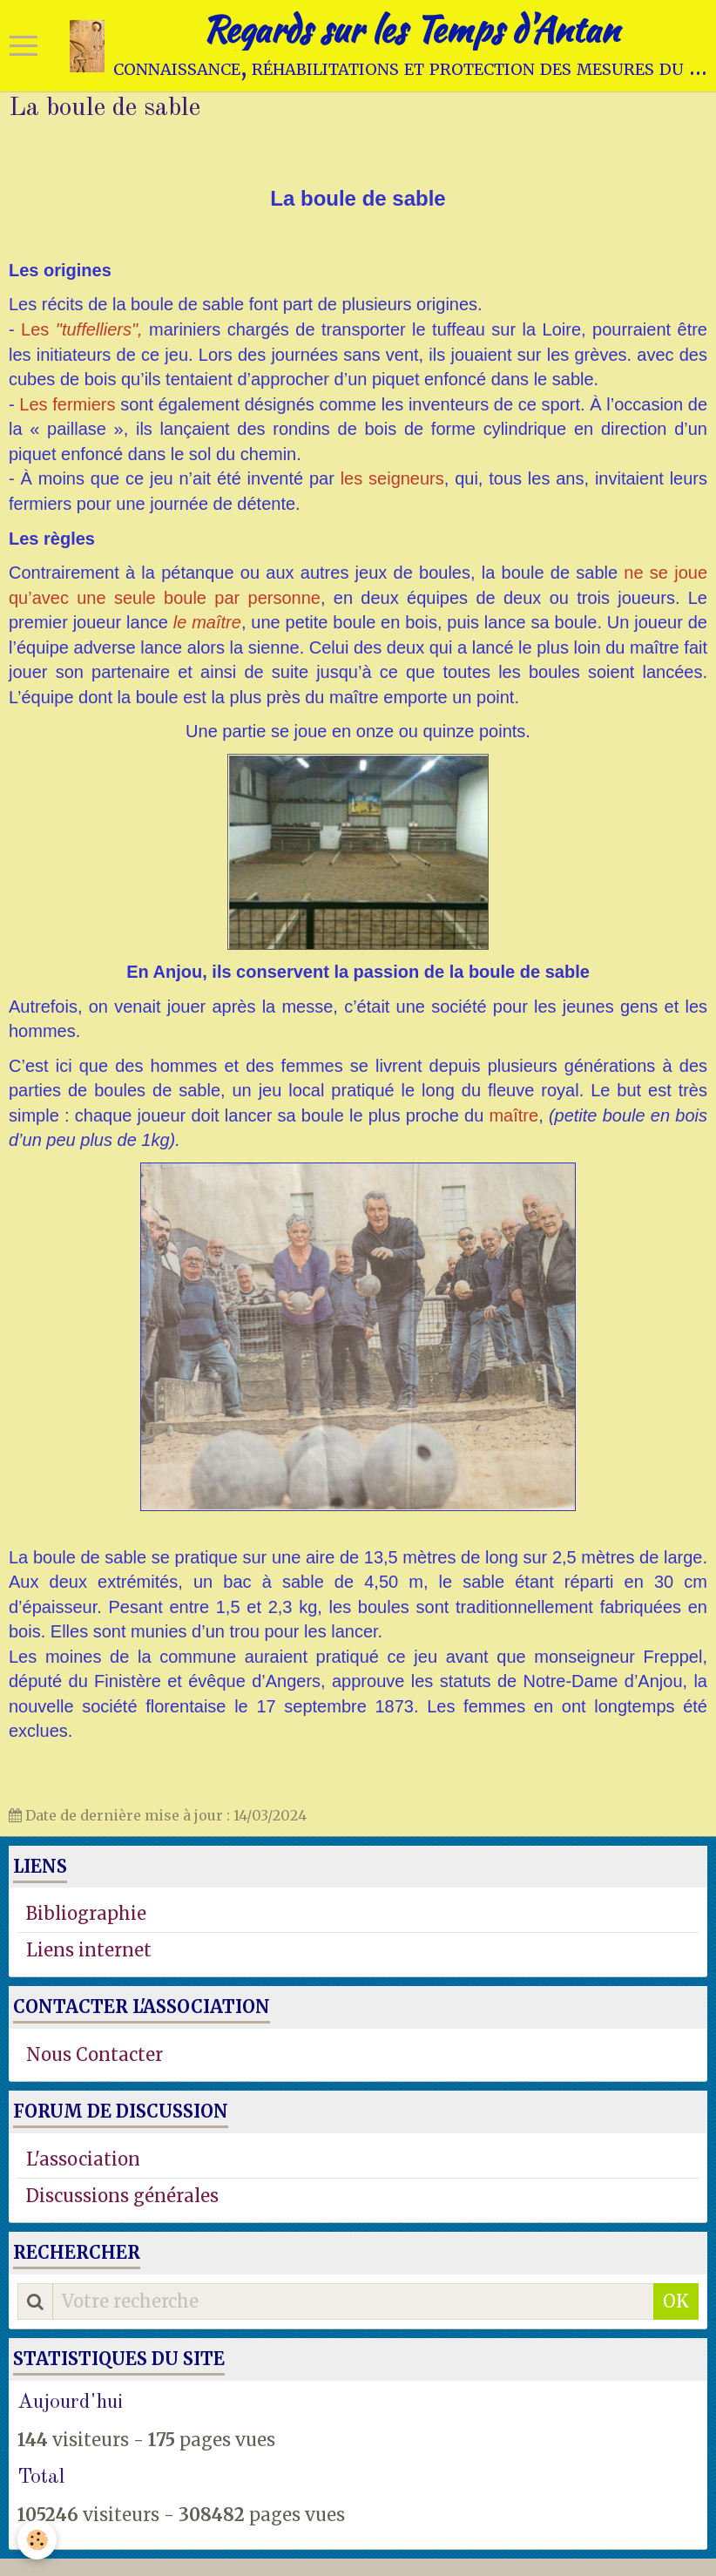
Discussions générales (122, 2196)
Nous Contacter (94, 2054)
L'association (83, 2159)
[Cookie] (37, 2539)
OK (676, 2301)
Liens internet (89, 1950)
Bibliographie (86, 1913)
